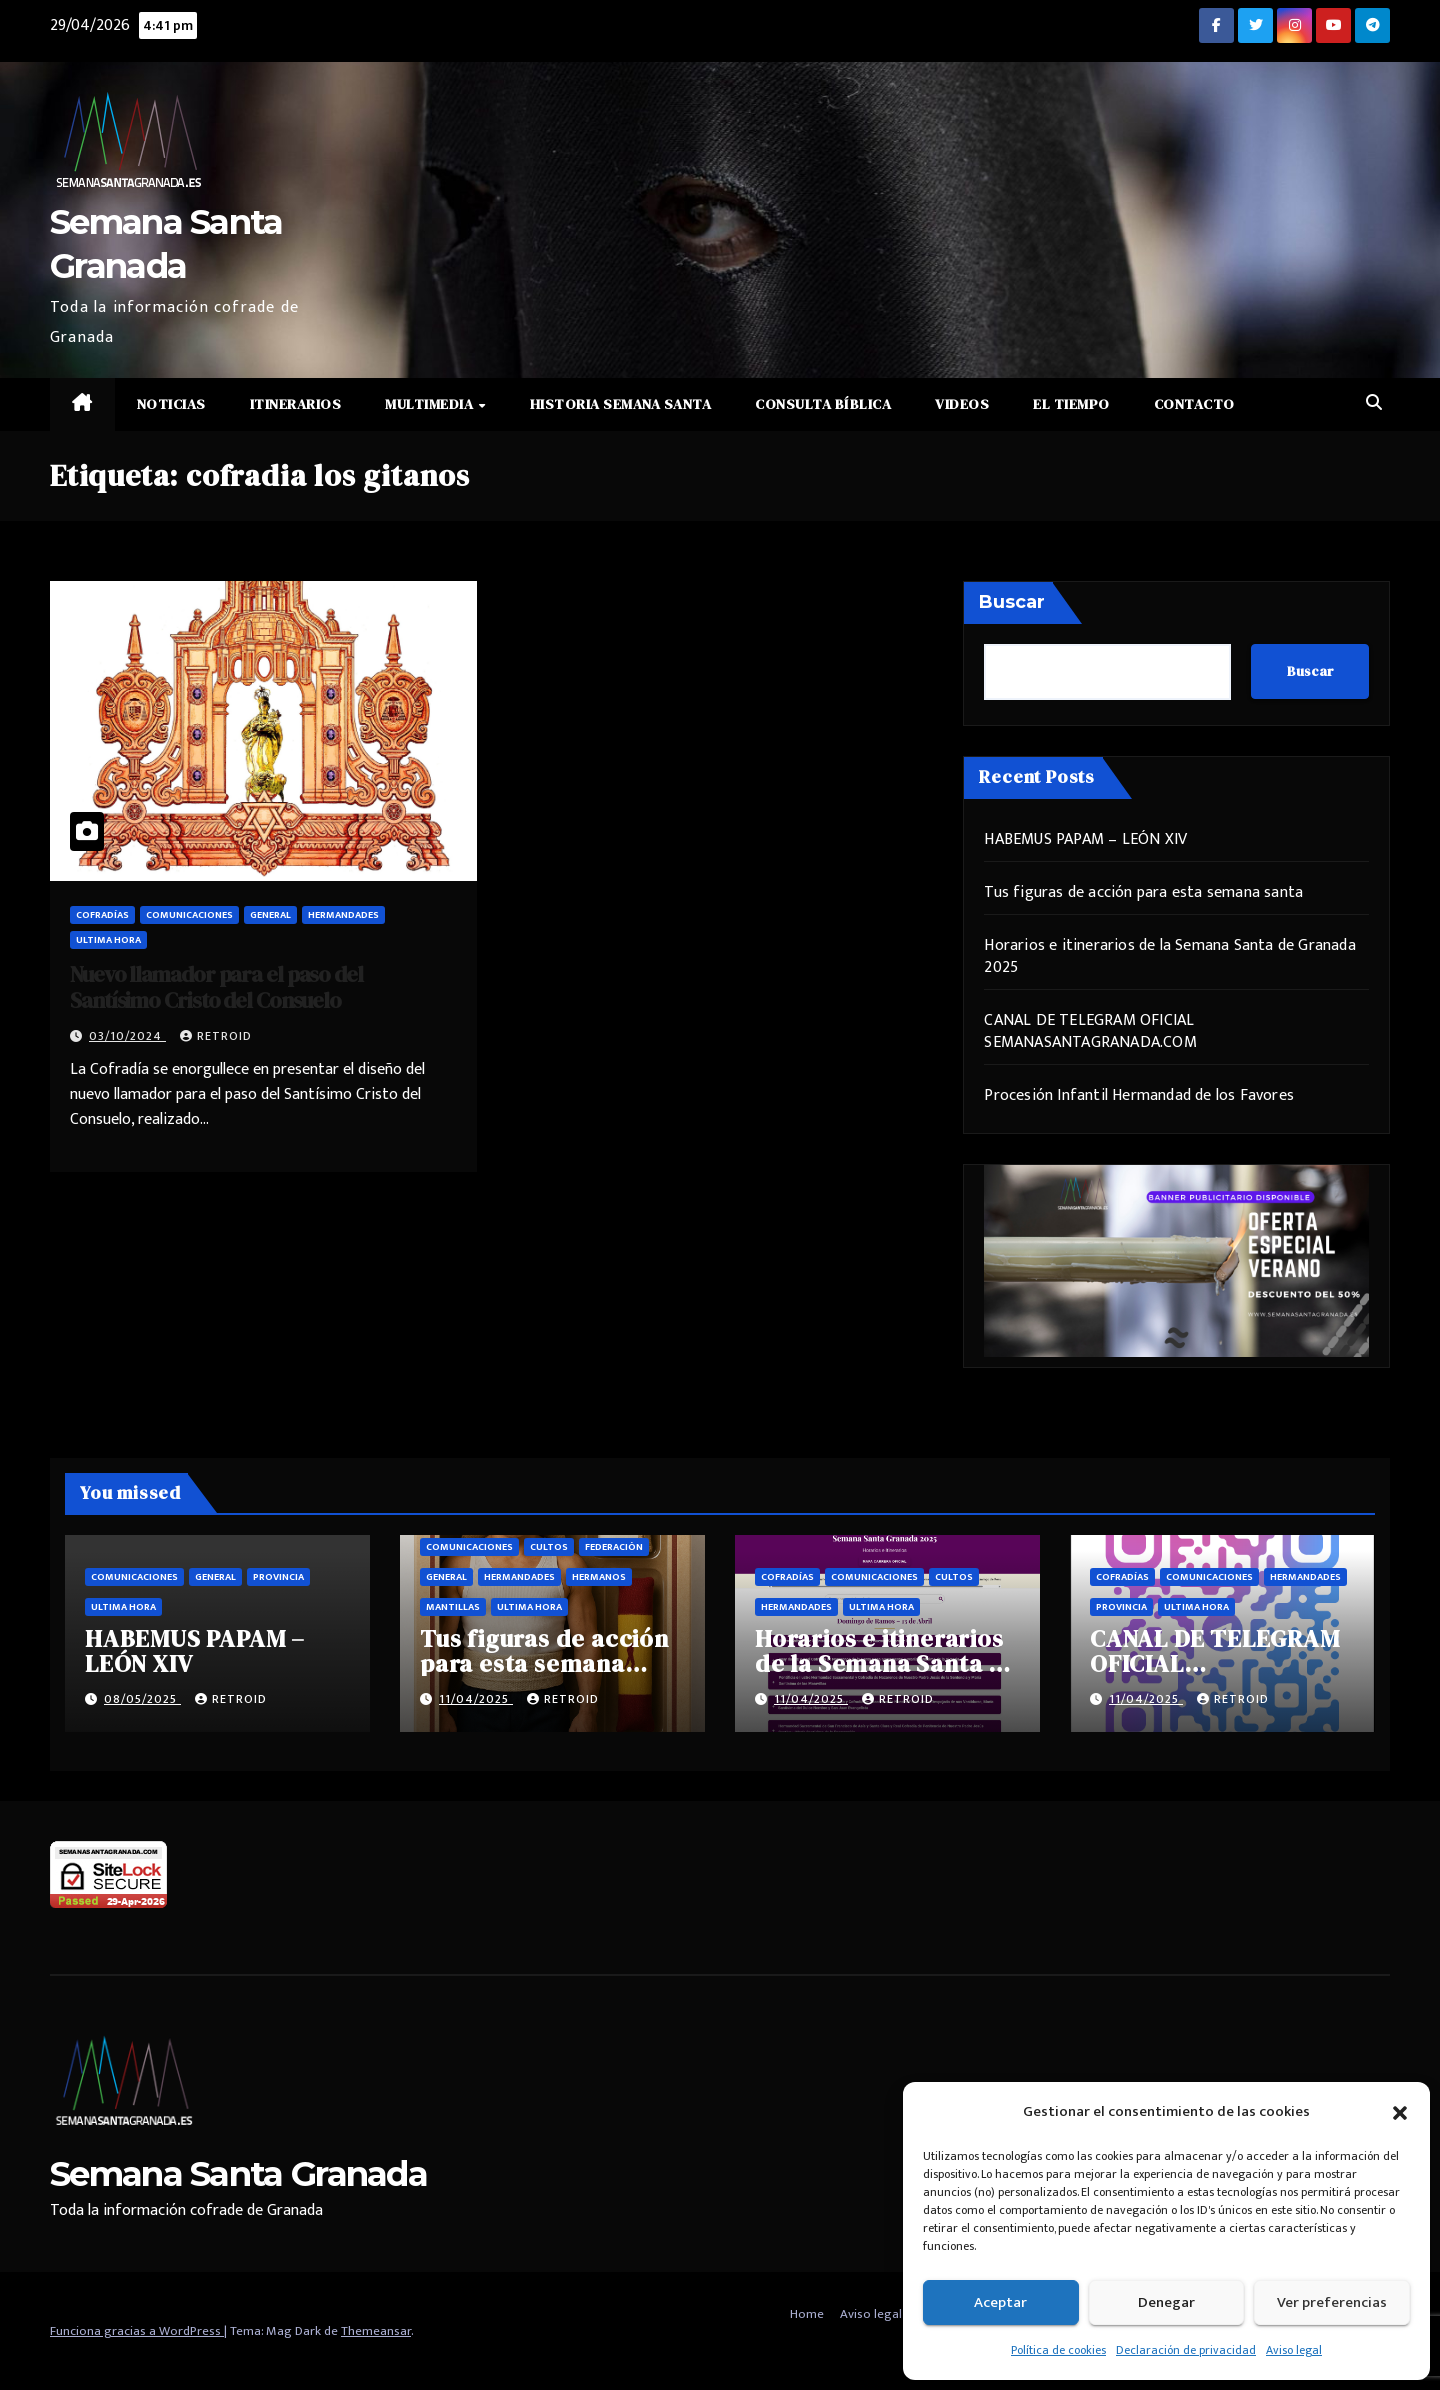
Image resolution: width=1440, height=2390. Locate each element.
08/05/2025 (142, 1699)
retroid (216, 1036)
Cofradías (102, 915)
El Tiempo (1071, 404)
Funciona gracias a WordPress (137, 2331)
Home (807, 2314)
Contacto (1194, 404)
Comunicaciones (189, 915)
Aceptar (1000, 2302)
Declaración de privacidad (1186, 2350)
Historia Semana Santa (621, 404)
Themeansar (376, 2331)
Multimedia (431, 404)
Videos (962, 404)
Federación (614, 1547)
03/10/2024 (127, 1036)
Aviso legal (1294, 2350)
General (270, 915)
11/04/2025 (476, 1699)
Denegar (1166, 2302)
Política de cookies (1058, 2350)
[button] (1400, 2112)
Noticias (171, 404)
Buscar (1012, 602)
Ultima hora (108, 940)
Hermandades (343, 915)
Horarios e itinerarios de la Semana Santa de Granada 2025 (1169, 956)
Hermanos (599, 1577)
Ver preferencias (1332, 2302)
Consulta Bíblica (823, 404)
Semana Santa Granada (238, 2174)
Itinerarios (296, 404)
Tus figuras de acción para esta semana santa (1143, 892)
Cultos (549, 1547)
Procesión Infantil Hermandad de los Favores (1139, 1095)
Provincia (278, 1577)
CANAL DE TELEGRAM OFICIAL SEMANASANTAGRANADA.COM (1090, 1031)
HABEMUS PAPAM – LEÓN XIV (1085, 839)
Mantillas (453, 1607)
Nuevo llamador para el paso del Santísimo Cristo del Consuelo (216, 987)
